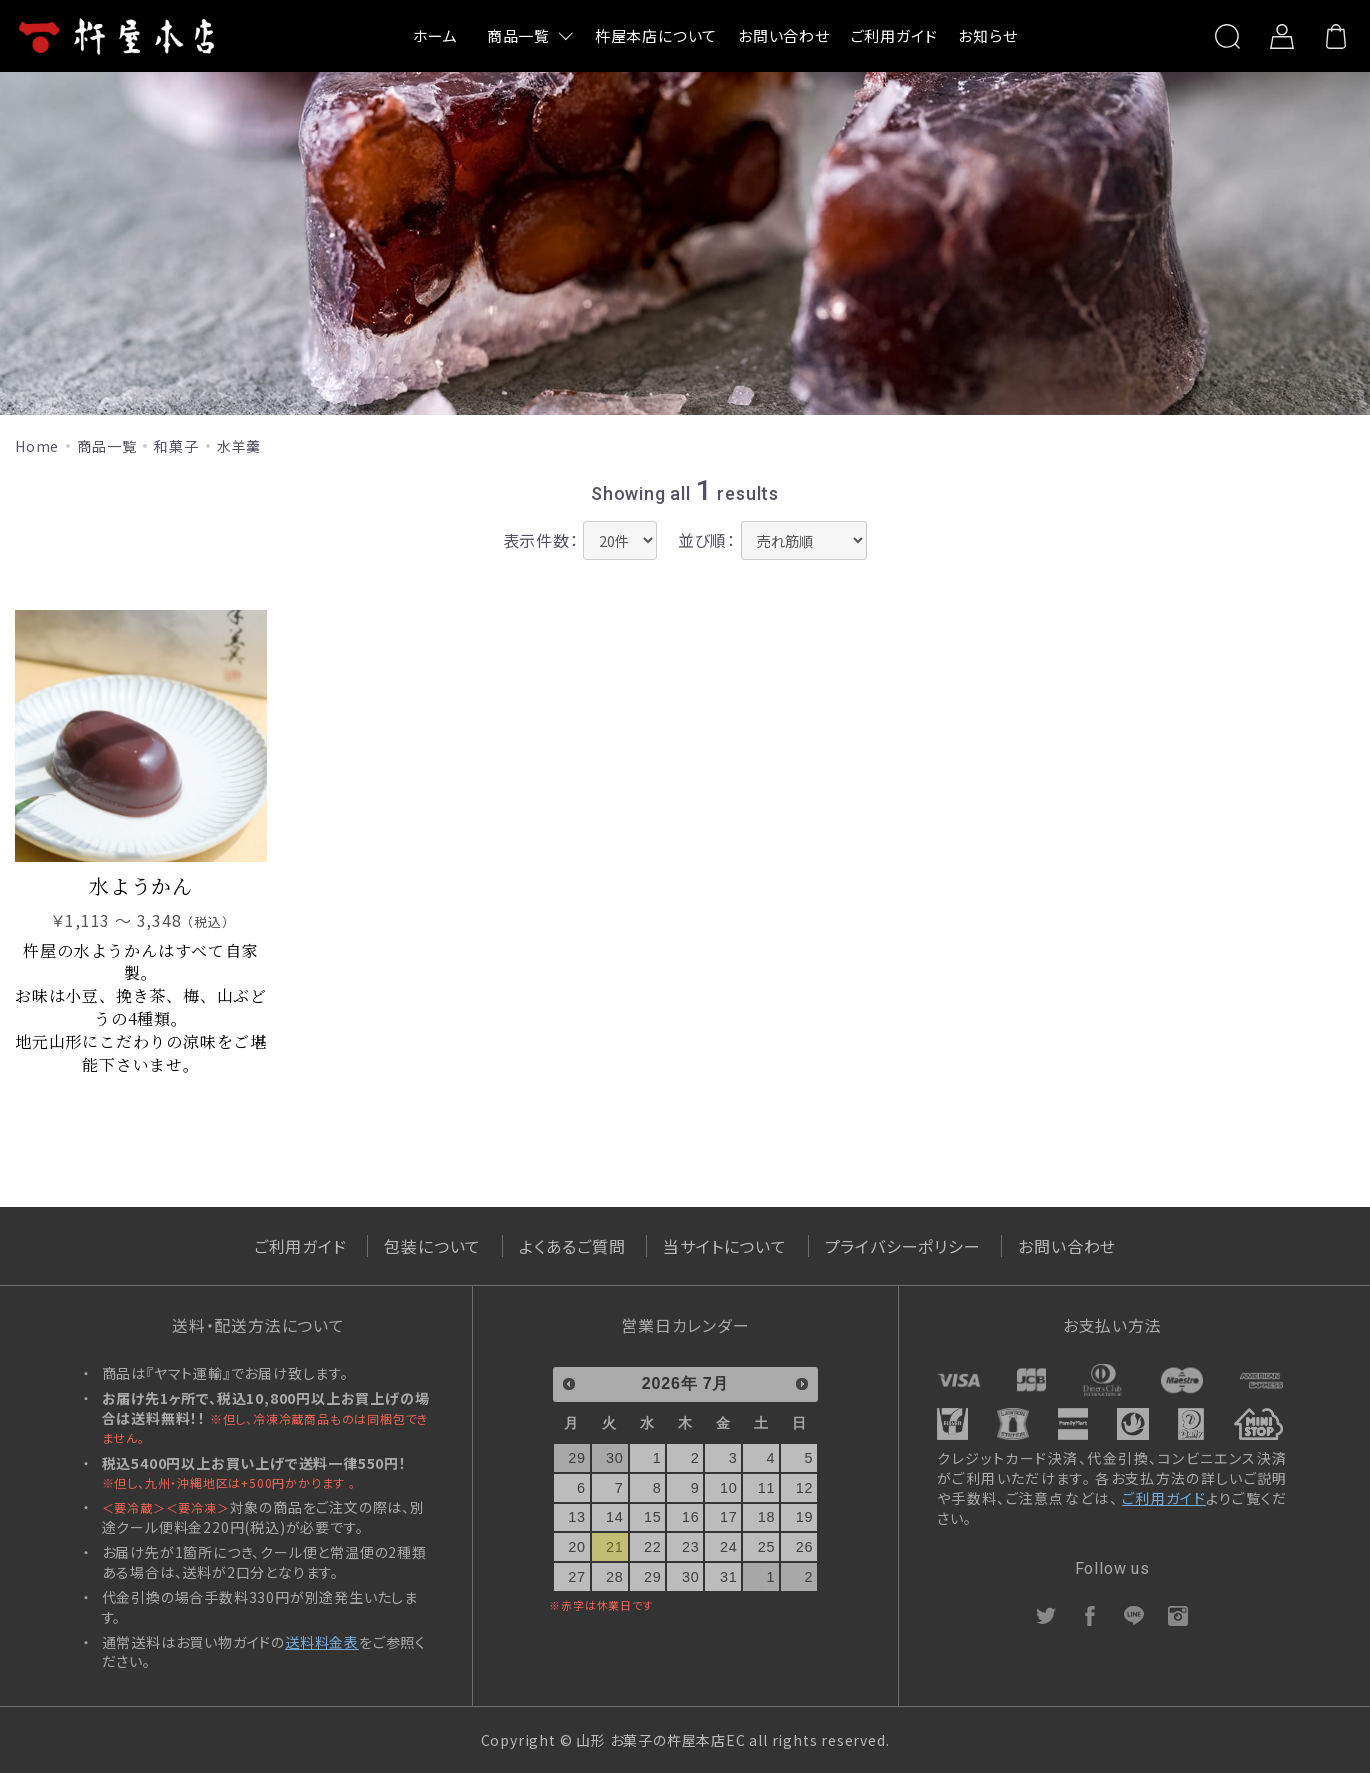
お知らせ (987, 35)
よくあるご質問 (572, 1246)
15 (653, 1517)
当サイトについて (724, 1246)
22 (653, 1547)
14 (615, 1517)
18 (767, 1517)
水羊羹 (239, 446)
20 (577, 1547)
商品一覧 (518, 35)
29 (577, 1458)
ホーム (435, 35)
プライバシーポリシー (903, 1246)
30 (615, 1458)
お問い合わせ (784, 35)
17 (729, 1517)
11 (767, 1488)
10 (729, 1488)
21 (615, 1547)
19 (805, 1517)
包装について (432, 1246)
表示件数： (541, 539)
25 (767, 1547)
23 (691, 1547)
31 (729, 1577)
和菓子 (176, 446)
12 (805, 1488)
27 (577, 1577)
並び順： (707, 539)
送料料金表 (322, 1642)
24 (729, 1547)
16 (691, 1517)
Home (37, 446)
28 (615, 1577)
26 (805, 1547)
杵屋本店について (656, 35)
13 (577, 1517)
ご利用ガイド (894, 35)
